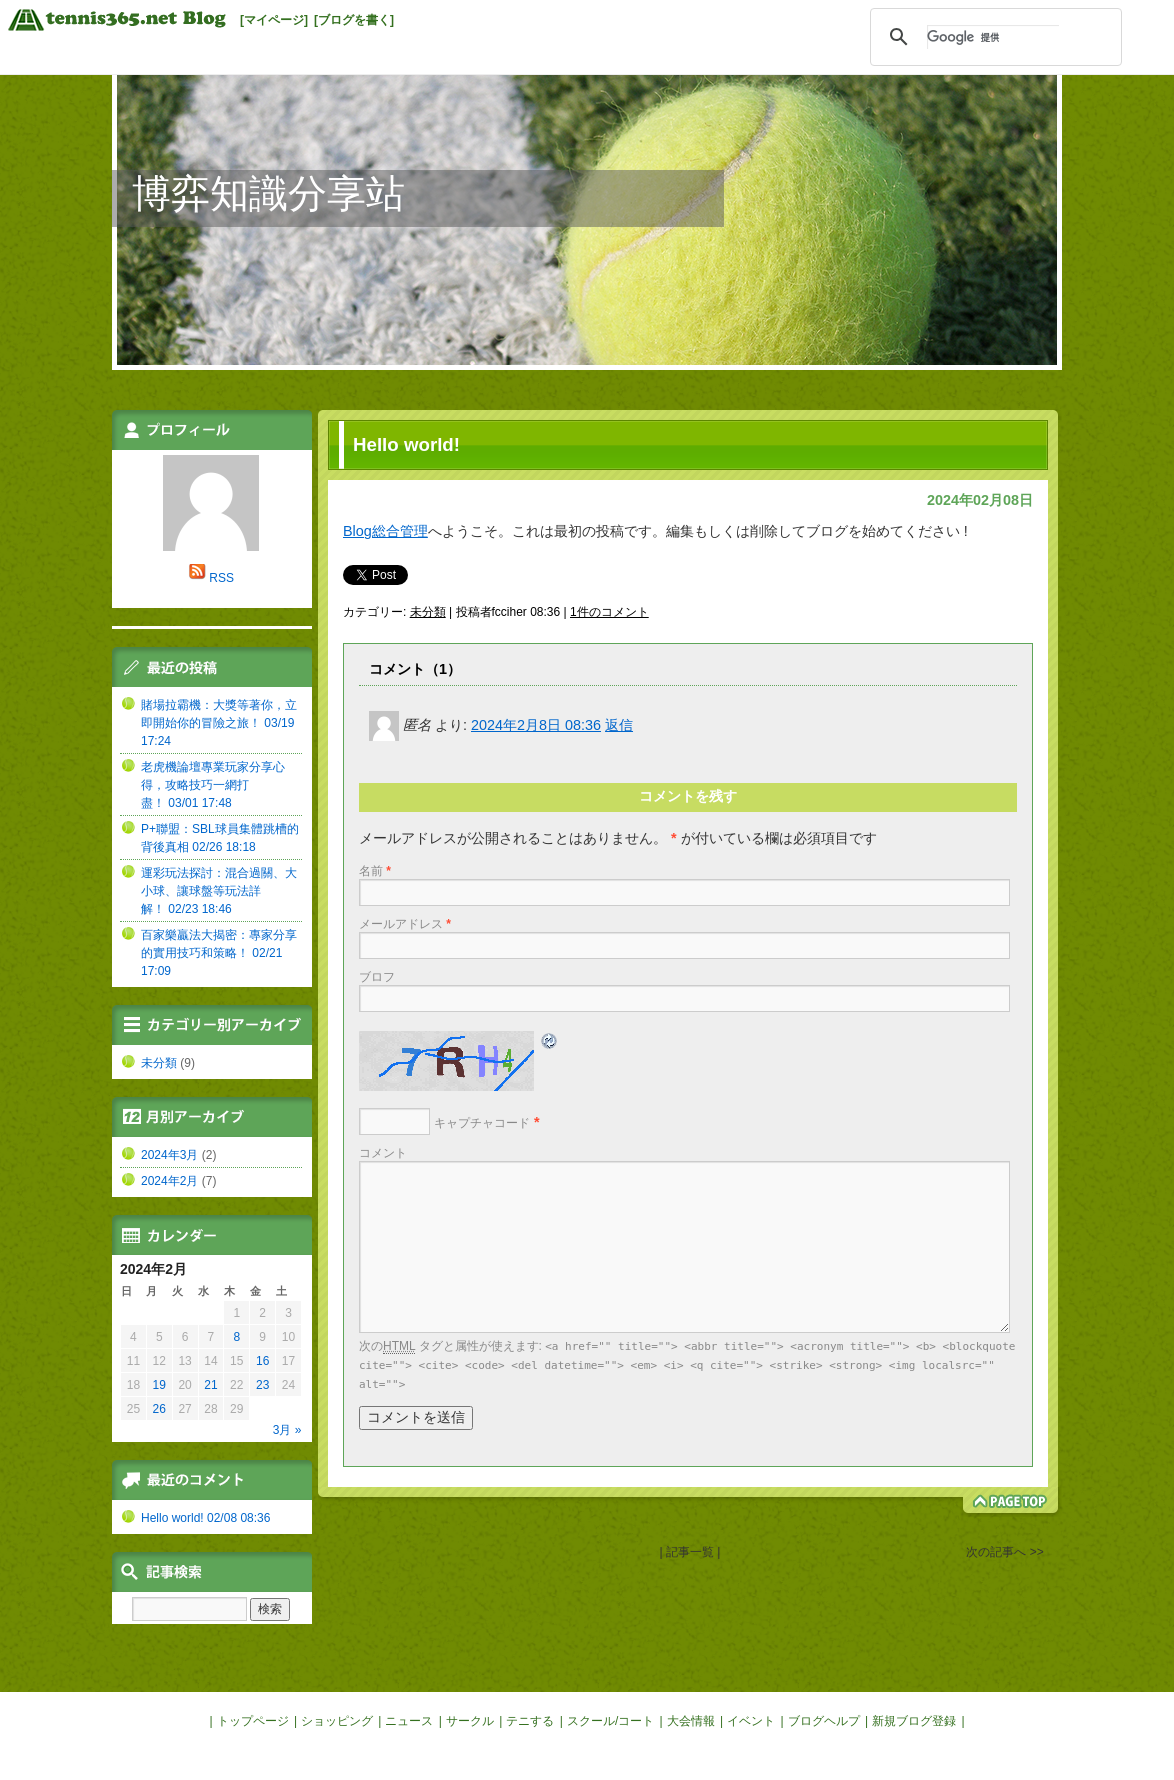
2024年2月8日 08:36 (536, 725)
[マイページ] (274, 20)
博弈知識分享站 (268, 193)
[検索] (993, 37)
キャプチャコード (482, 1123)
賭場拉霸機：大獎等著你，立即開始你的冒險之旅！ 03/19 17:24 (219, 723)
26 (159, 1409)
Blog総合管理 (385, 531)
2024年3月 (169, 1155)
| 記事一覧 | (690, 1552)
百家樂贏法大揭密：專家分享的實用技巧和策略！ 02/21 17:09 (219, 953)
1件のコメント (609, 612)
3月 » (287, 1430)
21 (210, 1385)
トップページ (253, 1721)
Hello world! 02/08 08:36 (205, 1518)
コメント (383, 1153)
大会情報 (691, 1721)
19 (159, 1385)
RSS (221, 578)
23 (262, 1385)
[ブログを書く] (354, 20)
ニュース (409, 1721)
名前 (375, 871)
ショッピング (337, 1721)
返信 (619, 725)
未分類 (428, 612)
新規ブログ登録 (914, 1721)
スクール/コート (610, 1721)
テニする (530, 1721)
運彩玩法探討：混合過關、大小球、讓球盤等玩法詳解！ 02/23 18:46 (219, 891)
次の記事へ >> (1004, 1552)
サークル (470, 1721)
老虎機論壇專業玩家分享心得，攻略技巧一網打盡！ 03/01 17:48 (213, 785)
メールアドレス (405, 924)
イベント (751, 1721)
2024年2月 (169, 1181)
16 (262, 1361)
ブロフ (377, 977)
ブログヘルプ (824, 1721)
